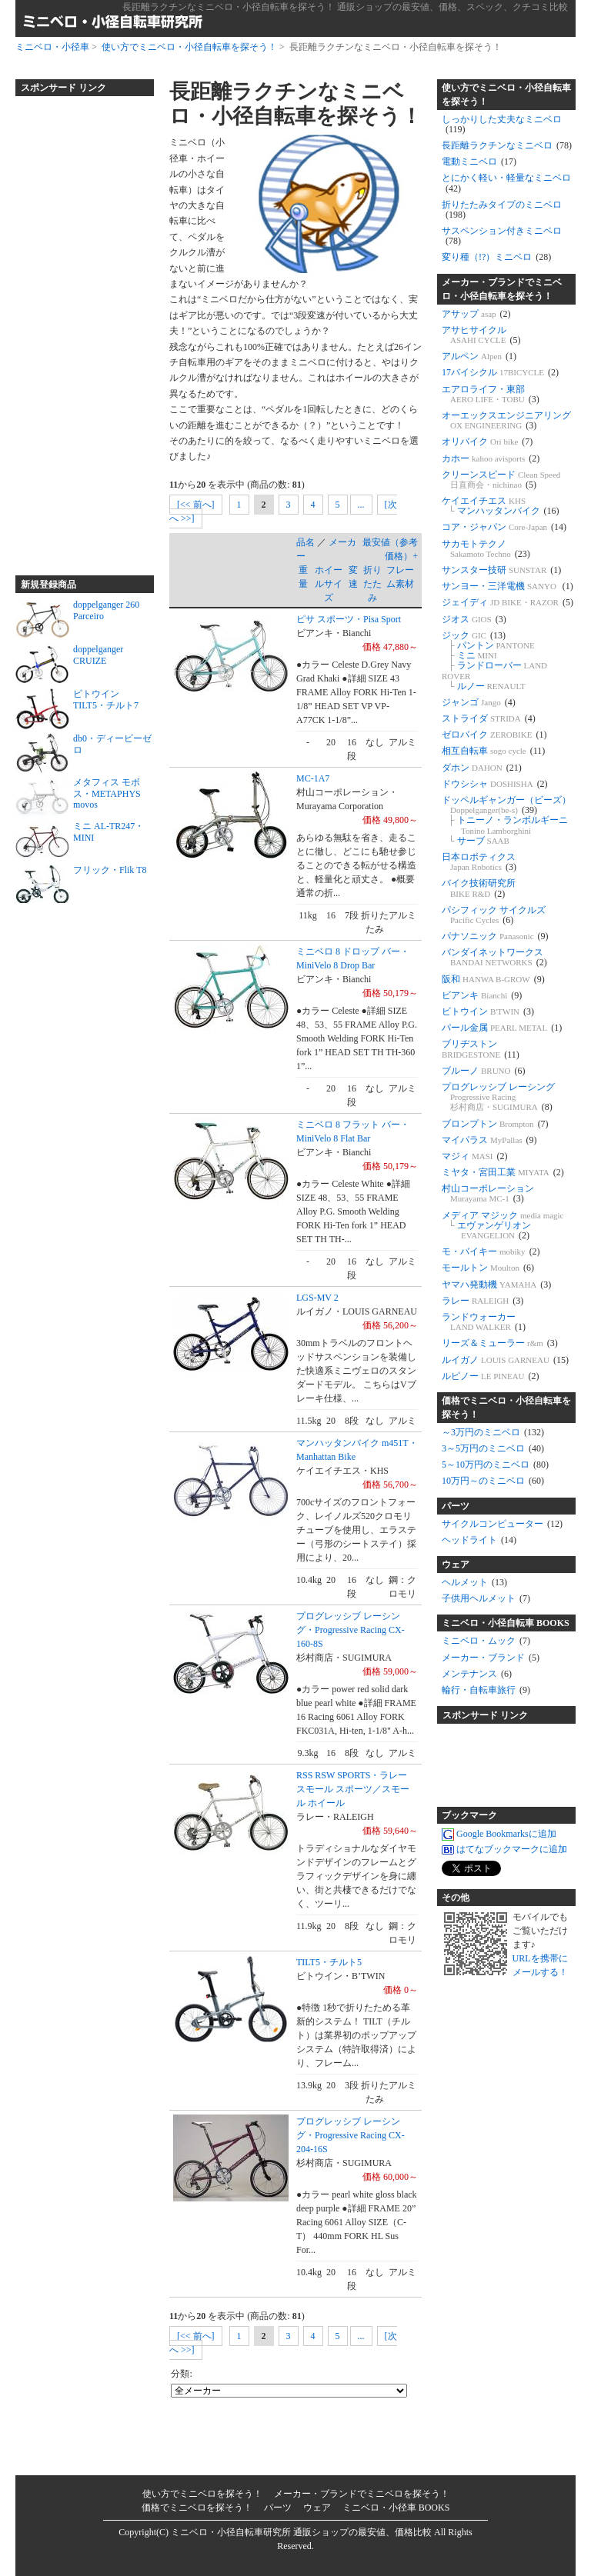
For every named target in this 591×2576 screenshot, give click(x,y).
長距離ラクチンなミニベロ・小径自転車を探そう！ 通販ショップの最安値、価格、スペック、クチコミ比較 (345, 7)
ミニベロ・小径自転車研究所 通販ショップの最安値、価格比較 (301, 2532)
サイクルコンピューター (502, 1523)
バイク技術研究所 (479, 888)
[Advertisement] (77, 329)
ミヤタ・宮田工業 (503, 1172)
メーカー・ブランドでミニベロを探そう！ (361, 2493)
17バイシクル (500, 372)
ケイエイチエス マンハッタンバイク (500, 505)
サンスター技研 (501, 570)
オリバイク (487, 441)
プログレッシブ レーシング (498, 1096)
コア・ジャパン (504, 527)
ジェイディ (507, 602)
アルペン (479, 356)
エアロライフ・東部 (490, 394)
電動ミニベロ (479, 161)
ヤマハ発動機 (496, 1284)
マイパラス (489, 1140)
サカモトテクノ (486, 548)
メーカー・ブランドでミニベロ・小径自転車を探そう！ (502, 289)
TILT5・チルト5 (329, 1962)
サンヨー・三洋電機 (507, 586)
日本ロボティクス (479, 861)
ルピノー (490, 1376)
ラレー (482, 1300)
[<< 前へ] (196, 504)
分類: (181, 2373)
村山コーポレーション (488, 1193)
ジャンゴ (479, 702)
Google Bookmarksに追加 (499, 1834)
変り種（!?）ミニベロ (496, 257)
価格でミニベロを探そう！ (197, 2507)
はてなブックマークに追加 (504, 1850)
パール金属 (502, 1027)
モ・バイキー (491, 1251)
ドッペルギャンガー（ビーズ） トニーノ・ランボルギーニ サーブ (506, 820)
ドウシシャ (495, 783)
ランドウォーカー (484, 1321)
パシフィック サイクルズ (494, 915)
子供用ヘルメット (486, 1598)
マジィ (475, 1156)
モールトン (488, 1267)
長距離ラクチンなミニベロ (507, 145)
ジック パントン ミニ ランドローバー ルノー (494, 660)
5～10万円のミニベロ (495, 1464)
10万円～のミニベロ (493, 1480)
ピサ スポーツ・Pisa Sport (348, 619)
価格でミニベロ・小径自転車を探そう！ (506, 1407)
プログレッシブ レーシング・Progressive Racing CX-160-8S (350, 1630)
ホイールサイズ (328, 584)
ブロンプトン (495, 1123)
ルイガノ (505, 1360)
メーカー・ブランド (490, 1657)
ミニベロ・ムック (486, 1640)
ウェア (455, 1564)
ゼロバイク (494, 734)
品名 (305, 542)
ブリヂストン (480, 1048)
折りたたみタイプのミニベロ (502, 209)
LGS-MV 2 (317, 1297)
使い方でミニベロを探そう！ (202, 2493)
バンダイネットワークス (494, 957)
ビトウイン (488, 1011)
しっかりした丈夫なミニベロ (502, 124)
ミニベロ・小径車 (52, 47)
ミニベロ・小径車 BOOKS (396, 2507)
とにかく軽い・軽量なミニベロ (506, 182)
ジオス (474, 619)
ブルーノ (484, 1070)
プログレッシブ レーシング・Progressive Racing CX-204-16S (350, 2135)
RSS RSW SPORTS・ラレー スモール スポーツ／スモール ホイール (352, 1789)
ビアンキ (482, 995)
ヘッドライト (479, 1540)
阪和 (493, 979)
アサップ (476, 313)
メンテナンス (477, 1673)
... (361, 504)
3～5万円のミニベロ (493, 1448)
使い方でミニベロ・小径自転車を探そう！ (189, 47)
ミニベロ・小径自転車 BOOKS (505, 1623)
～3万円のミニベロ (493, 1432)
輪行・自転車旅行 (486, 1690)
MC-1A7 (312, 778)
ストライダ (489, 718)
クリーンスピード (501, 479)
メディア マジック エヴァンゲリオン (503, 1225)
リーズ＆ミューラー (500, 1343)
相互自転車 (493, 750)
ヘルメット (474, 1582)
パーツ (455, 1506)
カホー (490, 458)
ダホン (482, 767)
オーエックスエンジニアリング (506, 420)
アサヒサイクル (481, 335)
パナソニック (495, 936)
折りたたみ (372, 584)
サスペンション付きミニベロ (502, 235)
